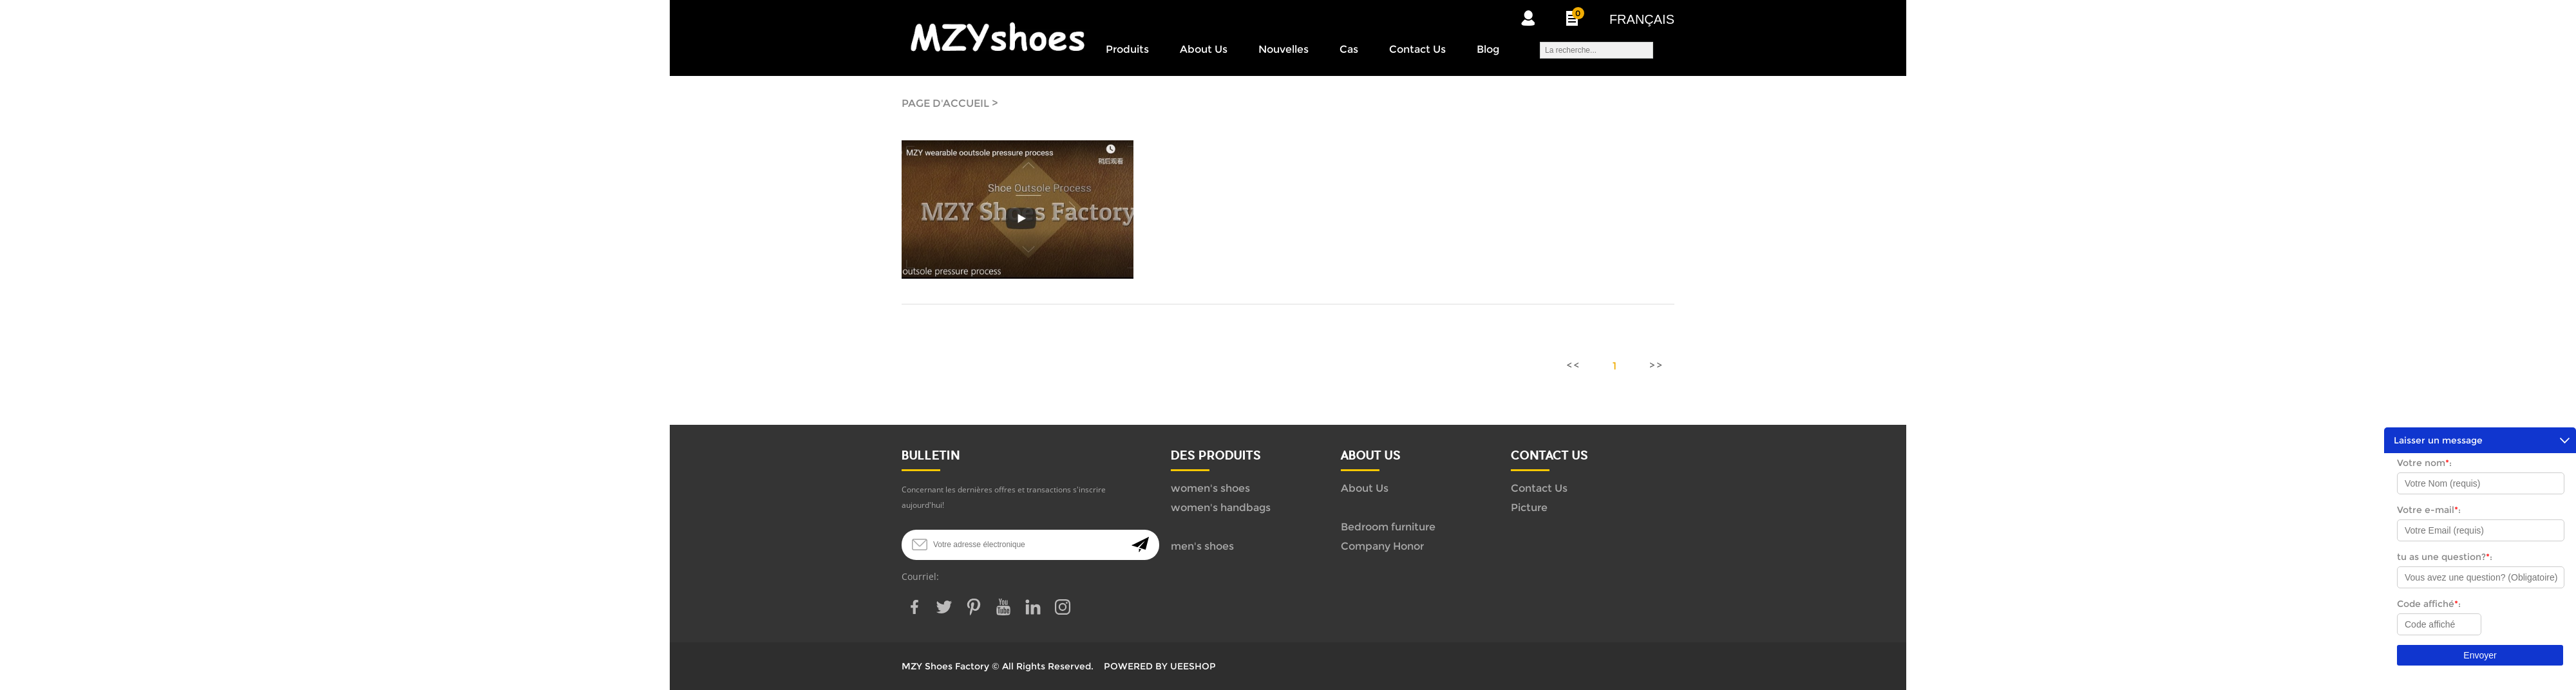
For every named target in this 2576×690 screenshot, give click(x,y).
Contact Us (1417, 49)
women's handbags (1221, 507)
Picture (1529, 507)
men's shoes (1202, 546)
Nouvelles (1283, 49)
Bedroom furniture (1388, 527)
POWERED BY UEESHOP (1160, 666)
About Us (1203, 49)
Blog (1488, 49)
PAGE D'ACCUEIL (945, 103)
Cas (1349, 49)
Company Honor (1382, 546)
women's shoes (1210, 488)
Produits (1127, 49)
